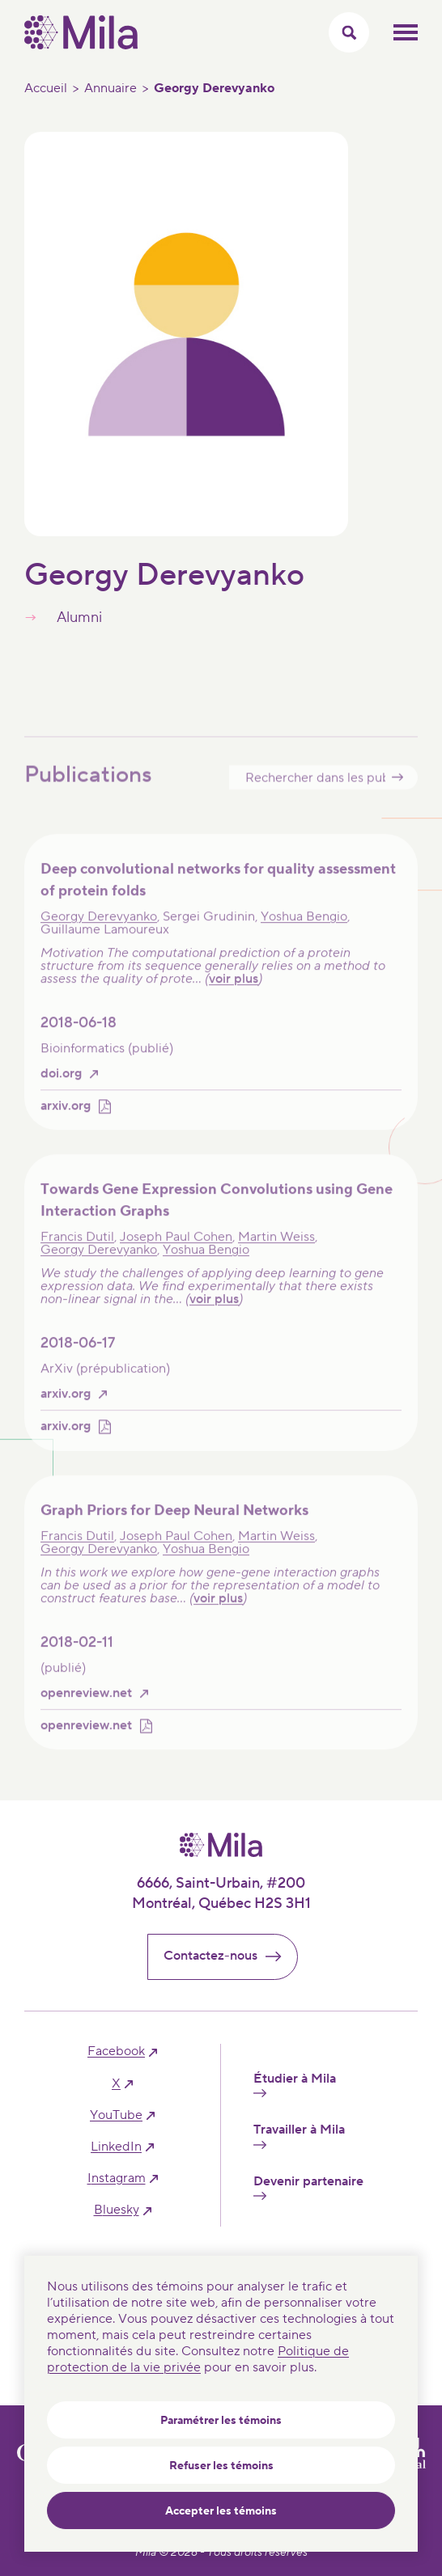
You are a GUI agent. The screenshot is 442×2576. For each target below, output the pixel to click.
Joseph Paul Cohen (176, 1252)
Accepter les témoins (221, 2511)
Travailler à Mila (299, 2135)
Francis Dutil (77, 1252)
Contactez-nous (229, 1956)
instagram (116, 2178)
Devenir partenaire (308, 2187)
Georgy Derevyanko (98, 931)
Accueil (45, 88)
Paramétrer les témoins (221, 2420)
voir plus (233, 993)
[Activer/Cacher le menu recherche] (349, 32)
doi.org (61, 1088)
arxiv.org (65, 1120)
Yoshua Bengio (304, 931)
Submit (397, 791)
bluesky (116, 2210)
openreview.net (86, 1707)
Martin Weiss (276, 1252)
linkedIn (116, 2147)
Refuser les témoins (221, 2466)
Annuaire (110, 88)
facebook (116, 2051)
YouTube (116, 2115)
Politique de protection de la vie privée (198, 2359)
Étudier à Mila (294, 2084)
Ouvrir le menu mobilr (405, 32)
